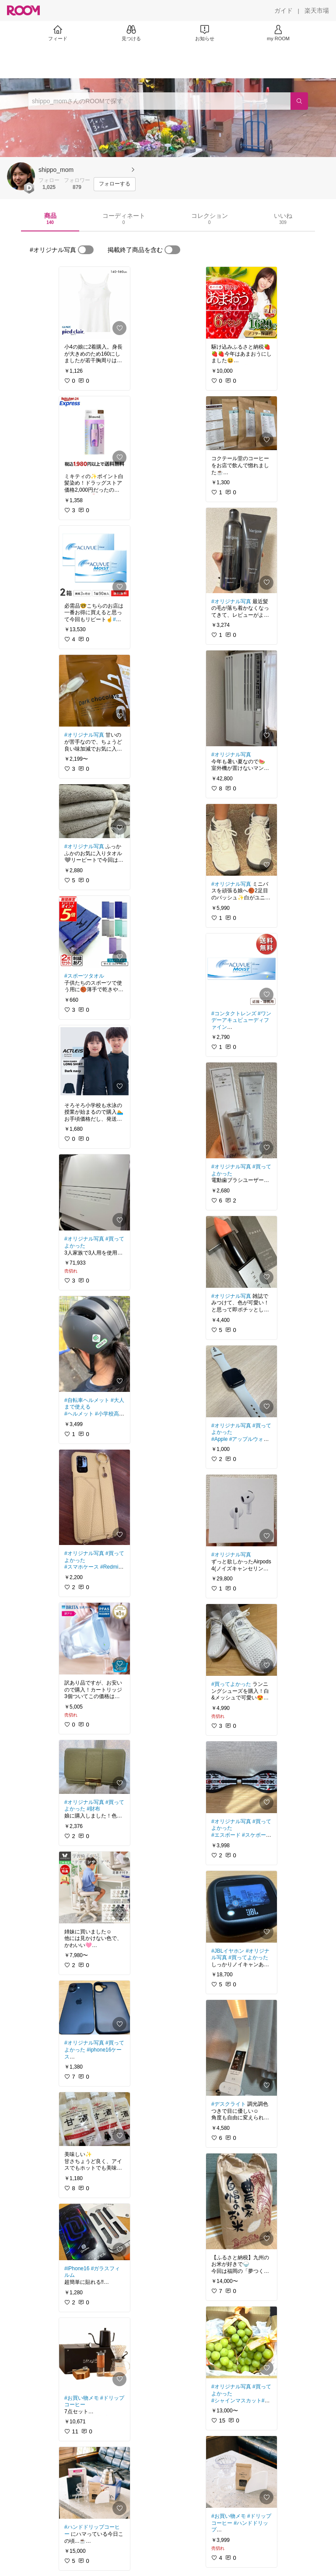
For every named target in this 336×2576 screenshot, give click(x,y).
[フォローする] (115, 184)
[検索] (299, 101)
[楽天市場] (316, 10)
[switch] (86, 249)
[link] (94, 303)
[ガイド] (283, 10)
